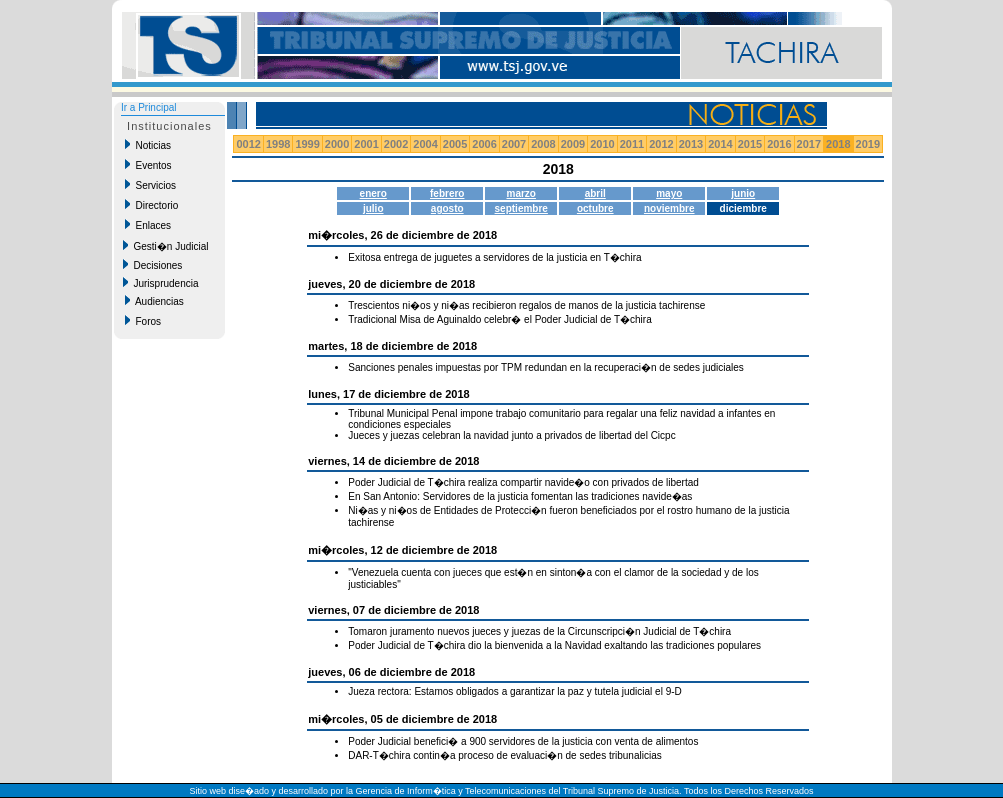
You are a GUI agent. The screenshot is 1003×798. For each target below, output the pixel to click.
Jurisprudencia (161, 283)
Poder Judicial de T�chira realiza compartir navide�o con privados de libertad (523, 482)
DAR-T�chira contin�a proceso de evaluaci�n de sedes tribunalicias (504, 755)
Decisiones (152, 265)
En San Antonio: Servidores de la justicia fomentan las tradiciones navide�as (520, 496)
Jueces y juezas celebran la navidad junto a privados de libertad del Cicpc (511, 435)
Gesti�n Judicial (166, 246)
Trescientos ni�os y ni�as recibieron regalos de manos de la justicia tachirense (526, 305)
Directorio (151, 205)
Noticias (148, 145)
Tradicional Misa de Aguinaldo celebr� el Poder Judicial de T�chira (500, 319)
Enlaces (148, 225)
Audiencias (154, 301)
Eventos (148, 165)
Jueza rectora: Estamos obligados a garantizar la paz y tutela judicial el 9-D (515, 691)
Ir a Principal (149, 107)
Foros (143, 321)
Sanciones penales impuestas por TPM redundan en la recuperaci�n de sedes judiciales (546, 367)
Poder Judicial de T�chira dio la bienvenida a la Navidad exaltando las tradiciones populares (554, 645)
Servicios (150, 185)
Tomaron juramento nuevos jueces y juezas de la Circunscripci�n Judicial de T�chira (539, 631)
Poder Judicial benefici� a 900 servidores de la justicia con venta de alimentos (523, 741)
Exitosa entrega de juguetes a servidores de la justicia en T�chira (494, 257)
